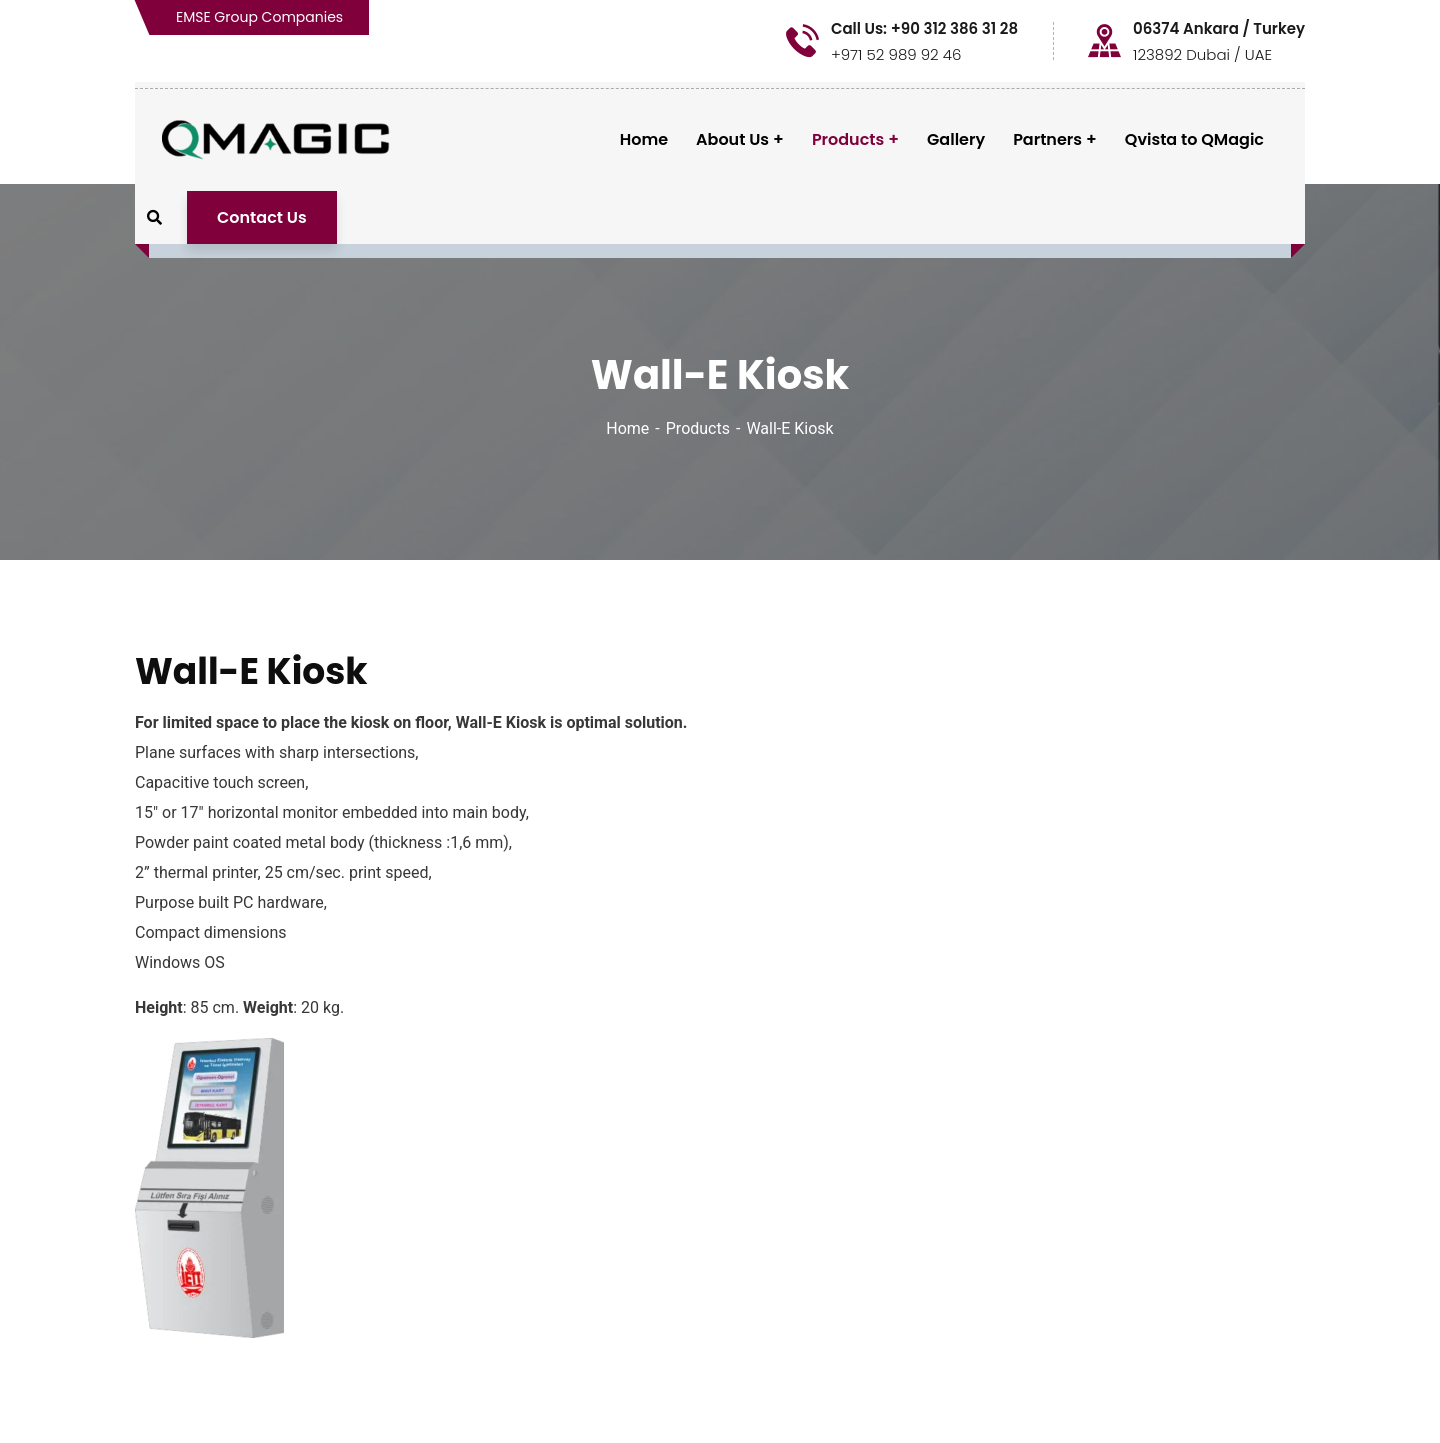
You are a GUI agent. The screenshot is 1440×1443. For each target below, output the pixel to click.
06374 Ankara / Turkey (1219, 29)
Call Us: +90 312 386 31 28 (924, 29)
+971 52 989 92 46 (896, 54)
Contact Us (262, 217)
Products (698, 428)
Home (627, 428)
